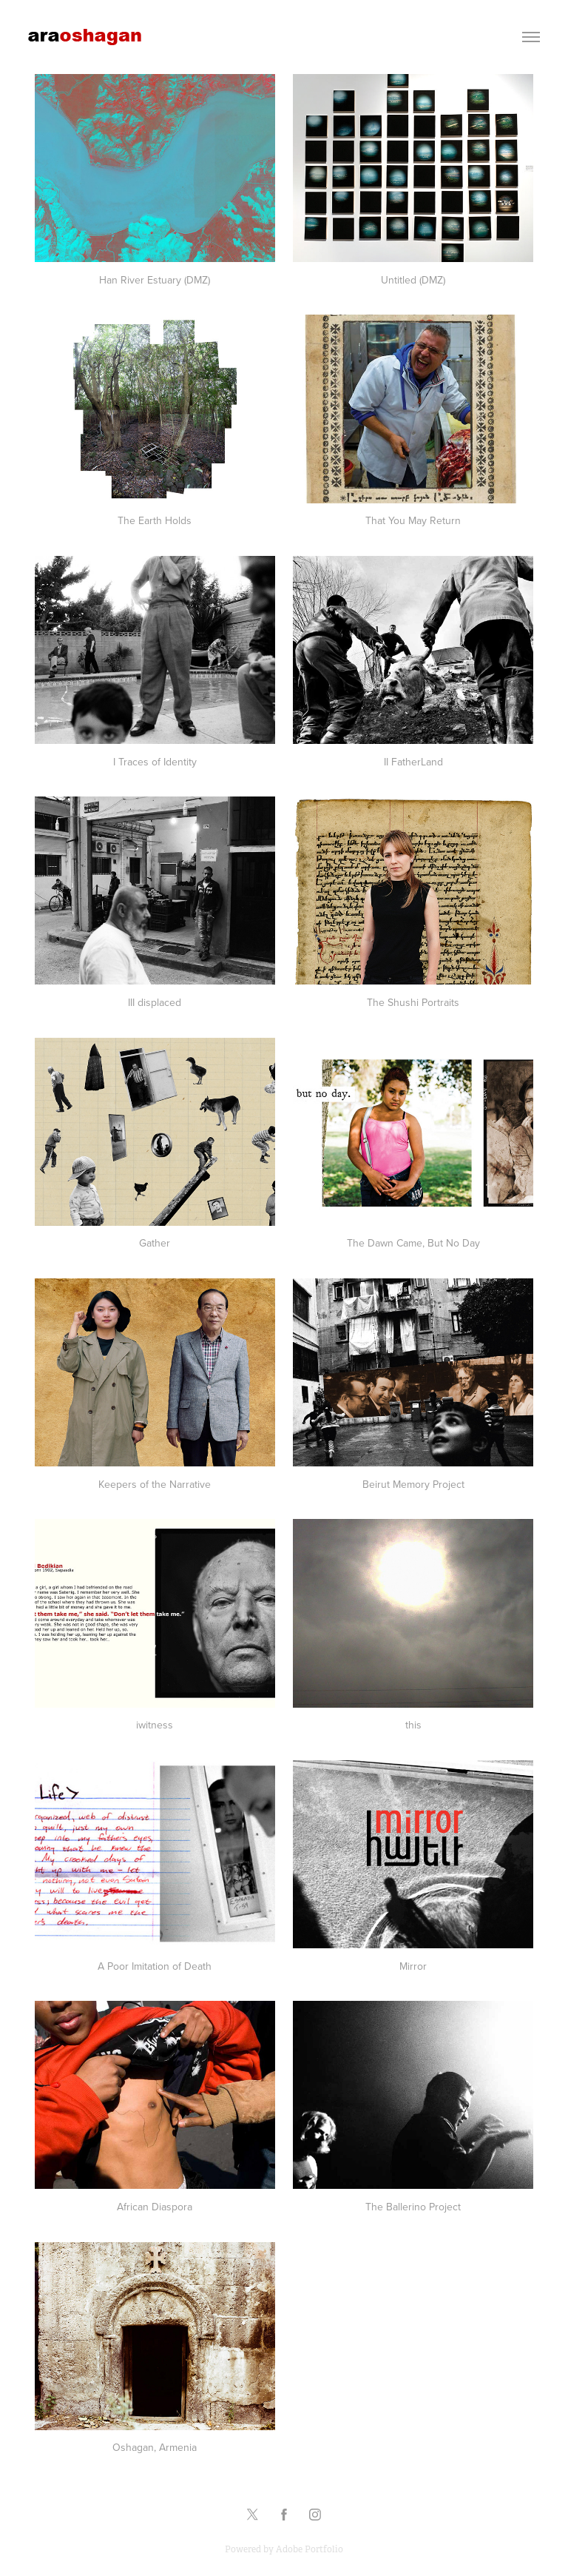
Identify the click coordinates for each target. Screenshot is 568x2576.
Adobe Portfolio (309, 2549)
